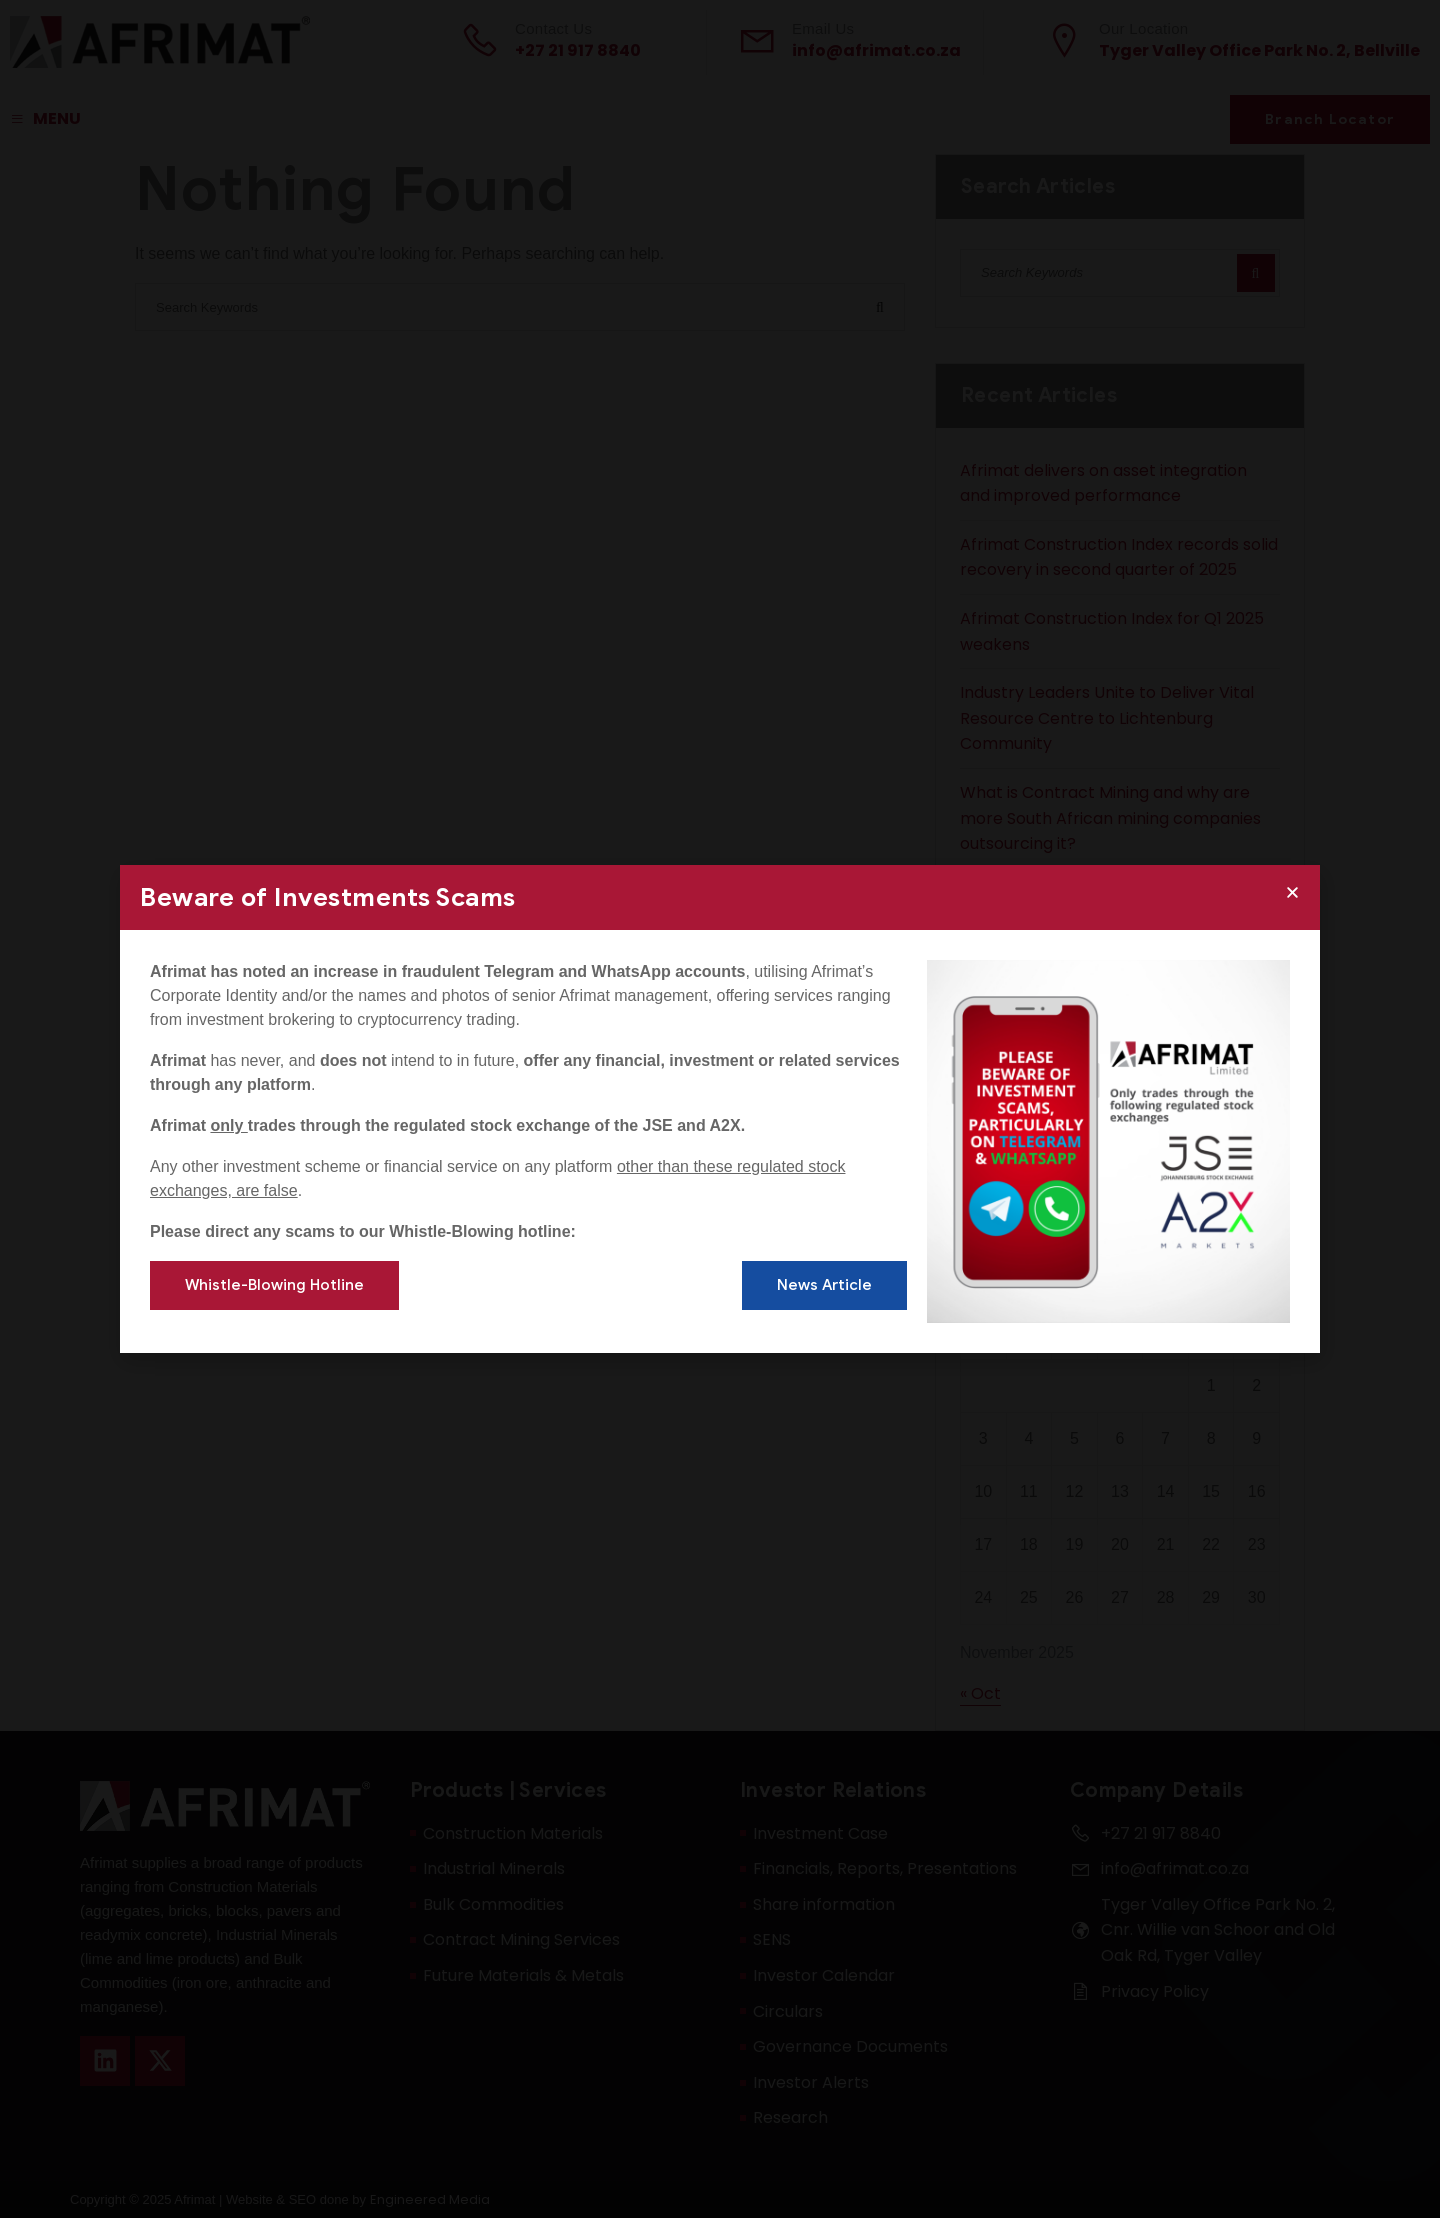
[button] (1292, 892)
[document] (720, 1109)
